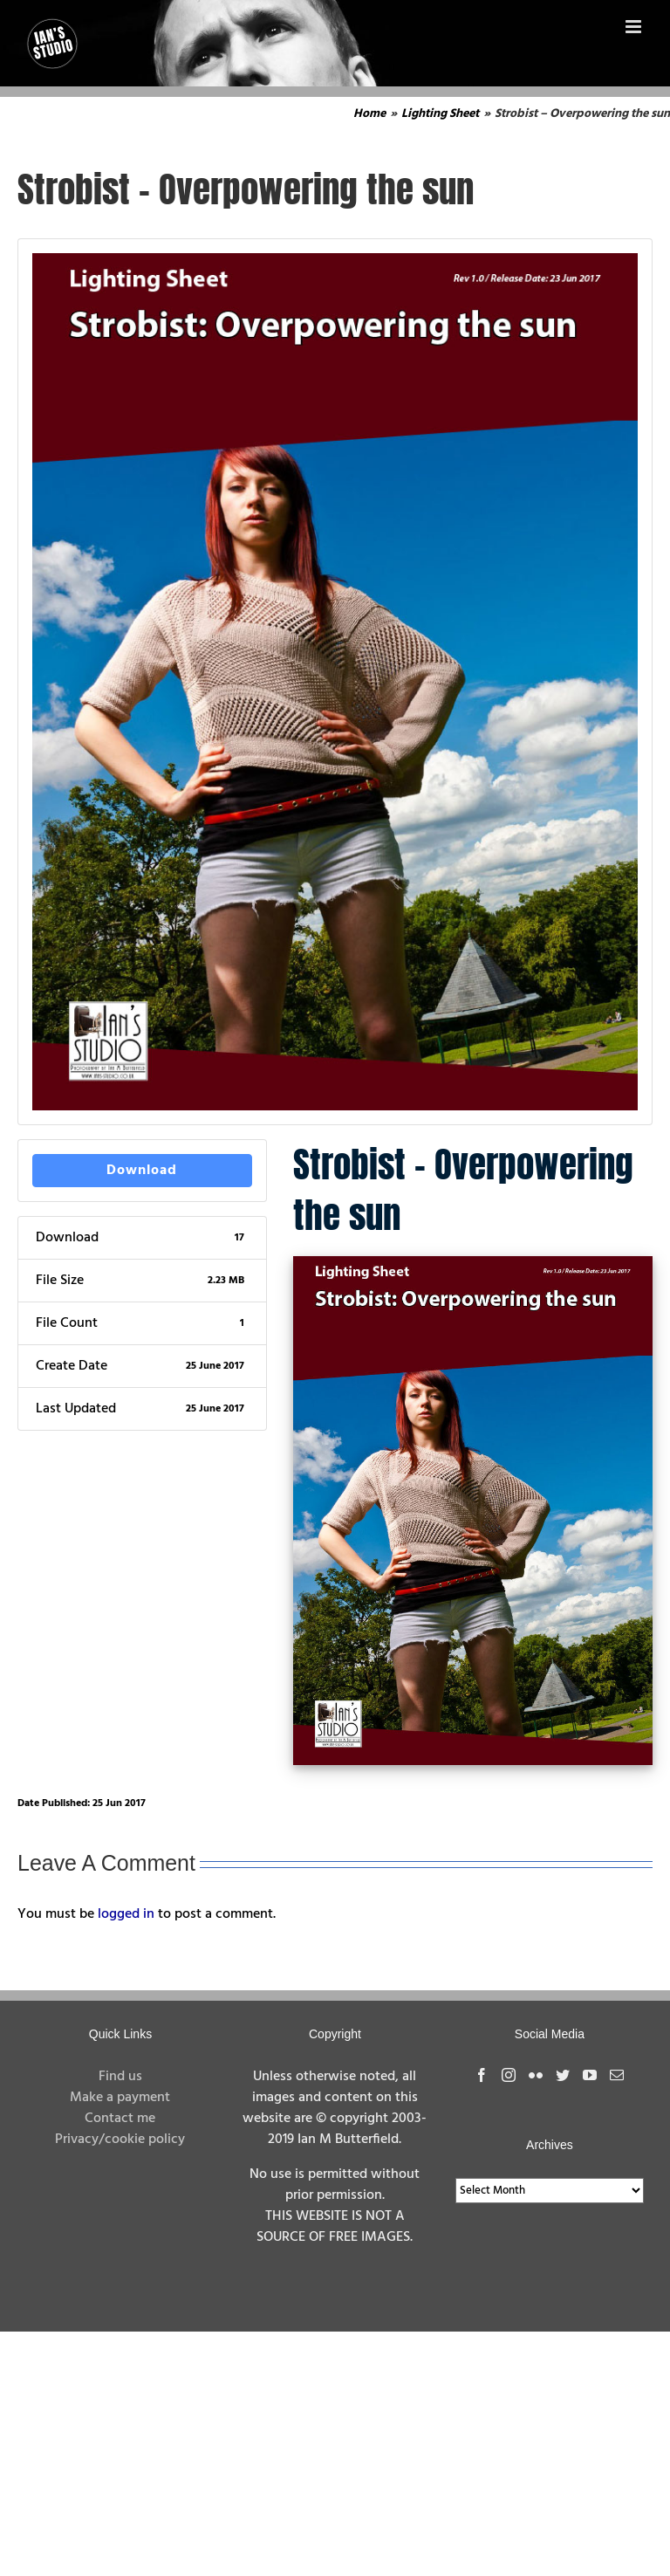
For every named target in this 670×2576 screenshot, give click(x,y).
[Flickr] (536, 2075)
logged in (126, 1914)
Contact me (120, 2118)
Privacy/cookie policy (120, 2139)
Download (141, 1170)
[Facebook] (482, 2075)
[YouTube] (590, 2075)
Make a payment (120, 2097)
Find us (120, 2076)
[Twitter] (563, 2075)
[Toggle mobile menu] (635, 26)
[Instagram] (509, 2075)
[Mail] (617, 2075)
